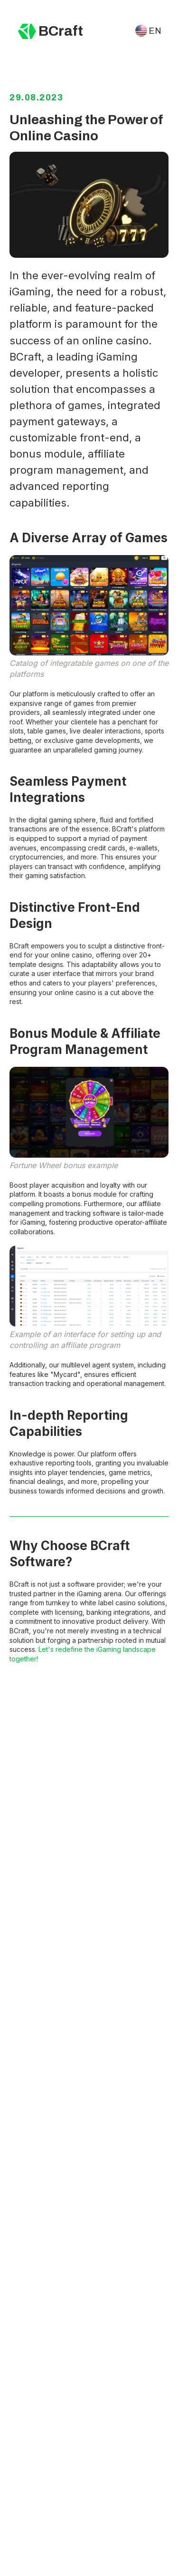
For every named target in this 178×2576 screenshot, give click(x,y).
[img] (27, 31)
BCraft (60, 31)
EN (155, 31)
